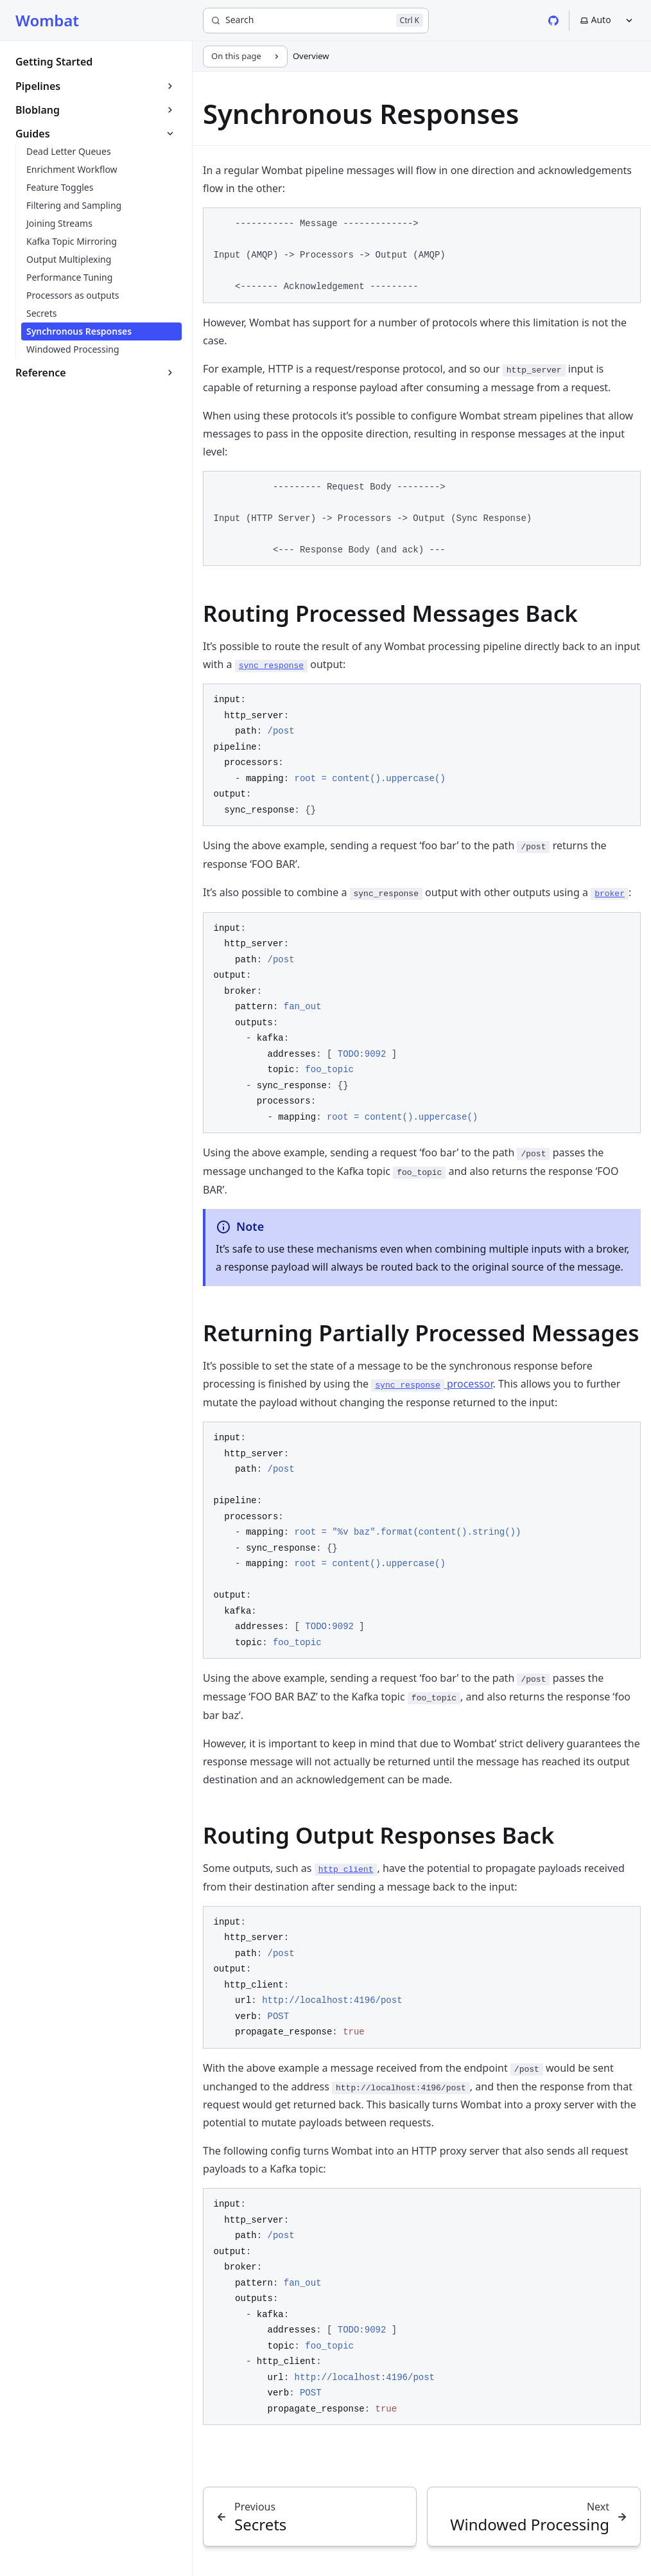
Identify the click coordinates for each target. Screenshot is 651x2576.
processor (431, 1384)
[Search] (316, 20)
